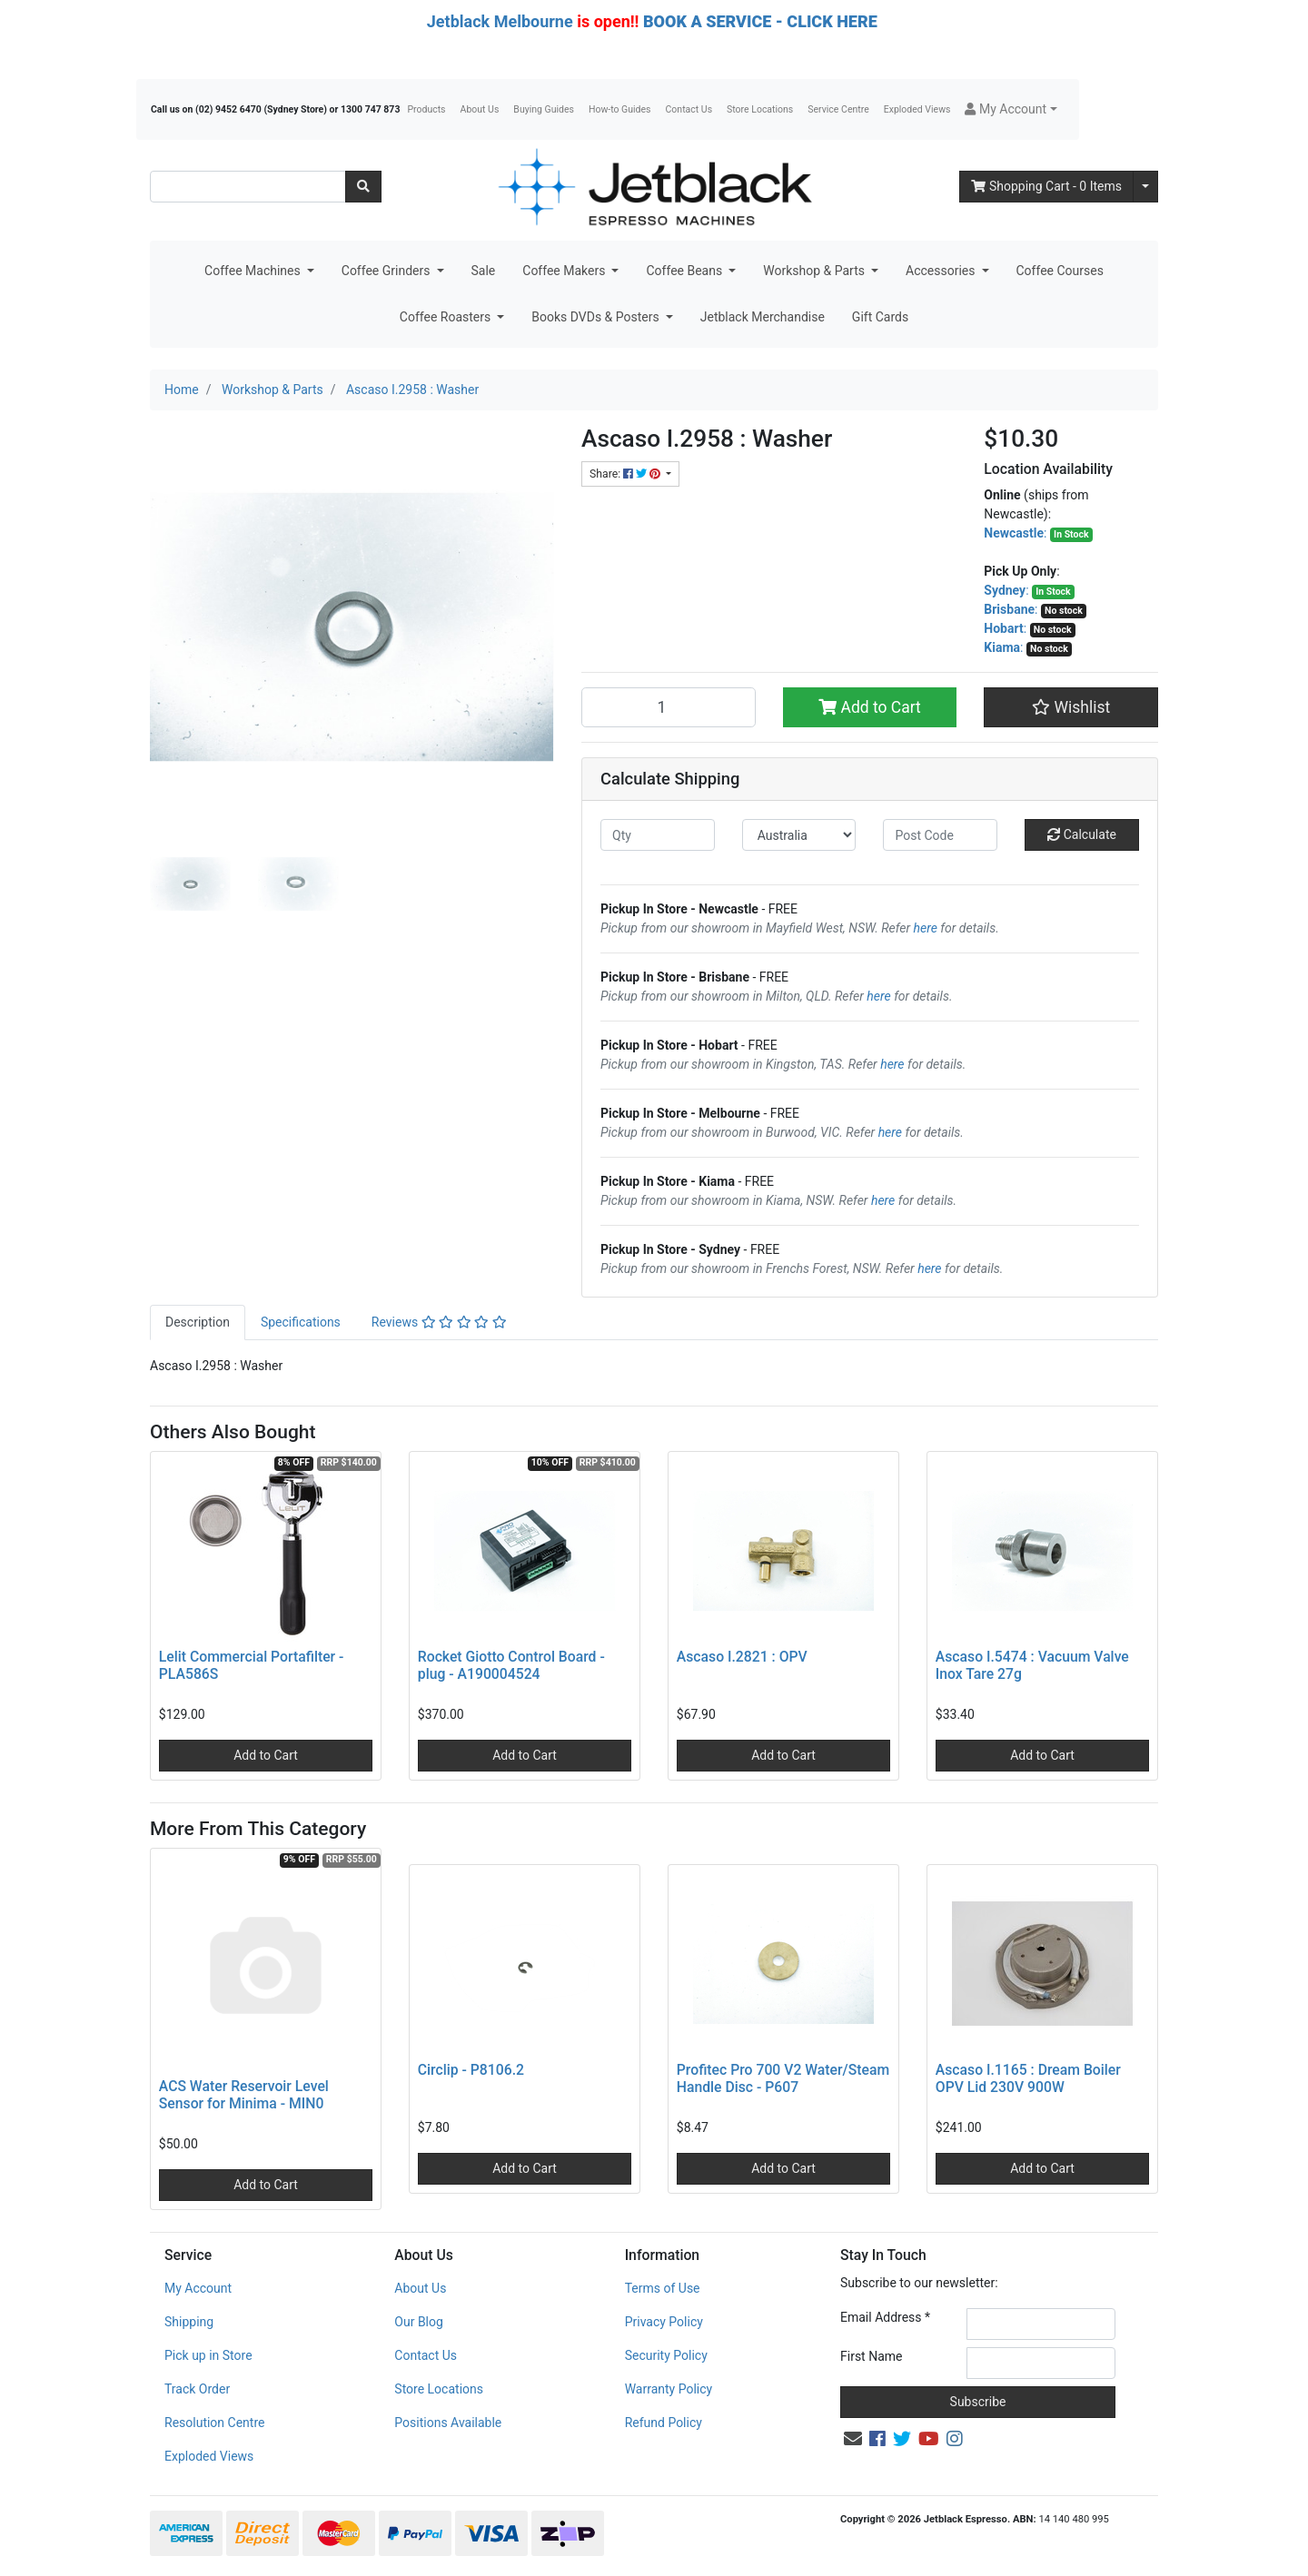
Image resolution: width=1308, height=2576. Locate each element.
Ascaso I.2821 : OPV (742, 1656)
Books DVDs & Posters (596, 317)
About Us (480, 109)
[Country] (799, 835)
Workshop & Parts (815, 270)
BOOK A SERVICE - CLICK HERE (760, 21)
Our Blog (418, 2321)
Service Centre (838, 109)
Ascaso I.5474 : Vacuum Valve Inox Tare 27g (1032, 1665)
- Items (1046, 186)
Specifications (301, 1322)
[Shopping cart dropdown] (1145, 186)
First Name (871, 2356)
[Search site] (363, 186)
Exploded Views (917, 109)
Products (426, 109)
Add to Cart (869, 707)
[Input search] (248, 186)
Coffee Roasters (447, 317)
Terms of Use (662, 2288)
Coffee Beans (685, 270)
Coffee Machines (253, 270)
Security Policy (666, 2355)
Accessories (942, 270)
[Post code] (940, 835)
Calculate (1081, 834)
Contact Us (689, 109)
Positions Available (447, 2422)
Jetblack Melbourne (500, 21)
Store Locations (760, 109)
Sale (483, 270)
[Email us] (853, 2439)
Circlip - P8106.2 (471, 2069)
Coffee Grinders (387, 270)
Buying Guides (543, 109)
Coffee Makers (565, 270)
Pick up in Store (208, 2355)
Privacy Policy (664, 2321)
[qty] (657, 835)
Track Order (197, 2389)
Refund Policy (663, 2422)
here (925, 928)
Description (197, 1322)
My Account (198, 2288)
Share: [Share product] (626, 474)
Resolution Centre (214, 2422)
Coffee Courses (1060, 270)
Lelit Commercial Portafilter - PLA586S (251, 1665)
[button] (1010, 109)
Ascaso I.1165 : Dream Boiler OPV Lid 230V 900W (1028, 2078)
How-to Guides (620, 109)
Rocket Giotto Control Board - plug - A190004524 (511, 1665)
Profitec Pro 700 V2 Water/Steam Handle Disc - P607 (783, 2078)
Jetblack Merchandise (762, 317)
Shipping (188, 2321)
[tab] (197, 1322)
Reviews (439, 1322)
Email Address (885, 2317)
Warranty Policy (669, 2389)
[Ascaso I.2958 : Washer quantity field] (668, 707)
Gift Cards (880, 317)
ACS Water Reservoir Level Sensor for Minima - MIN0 (244, 2095)
